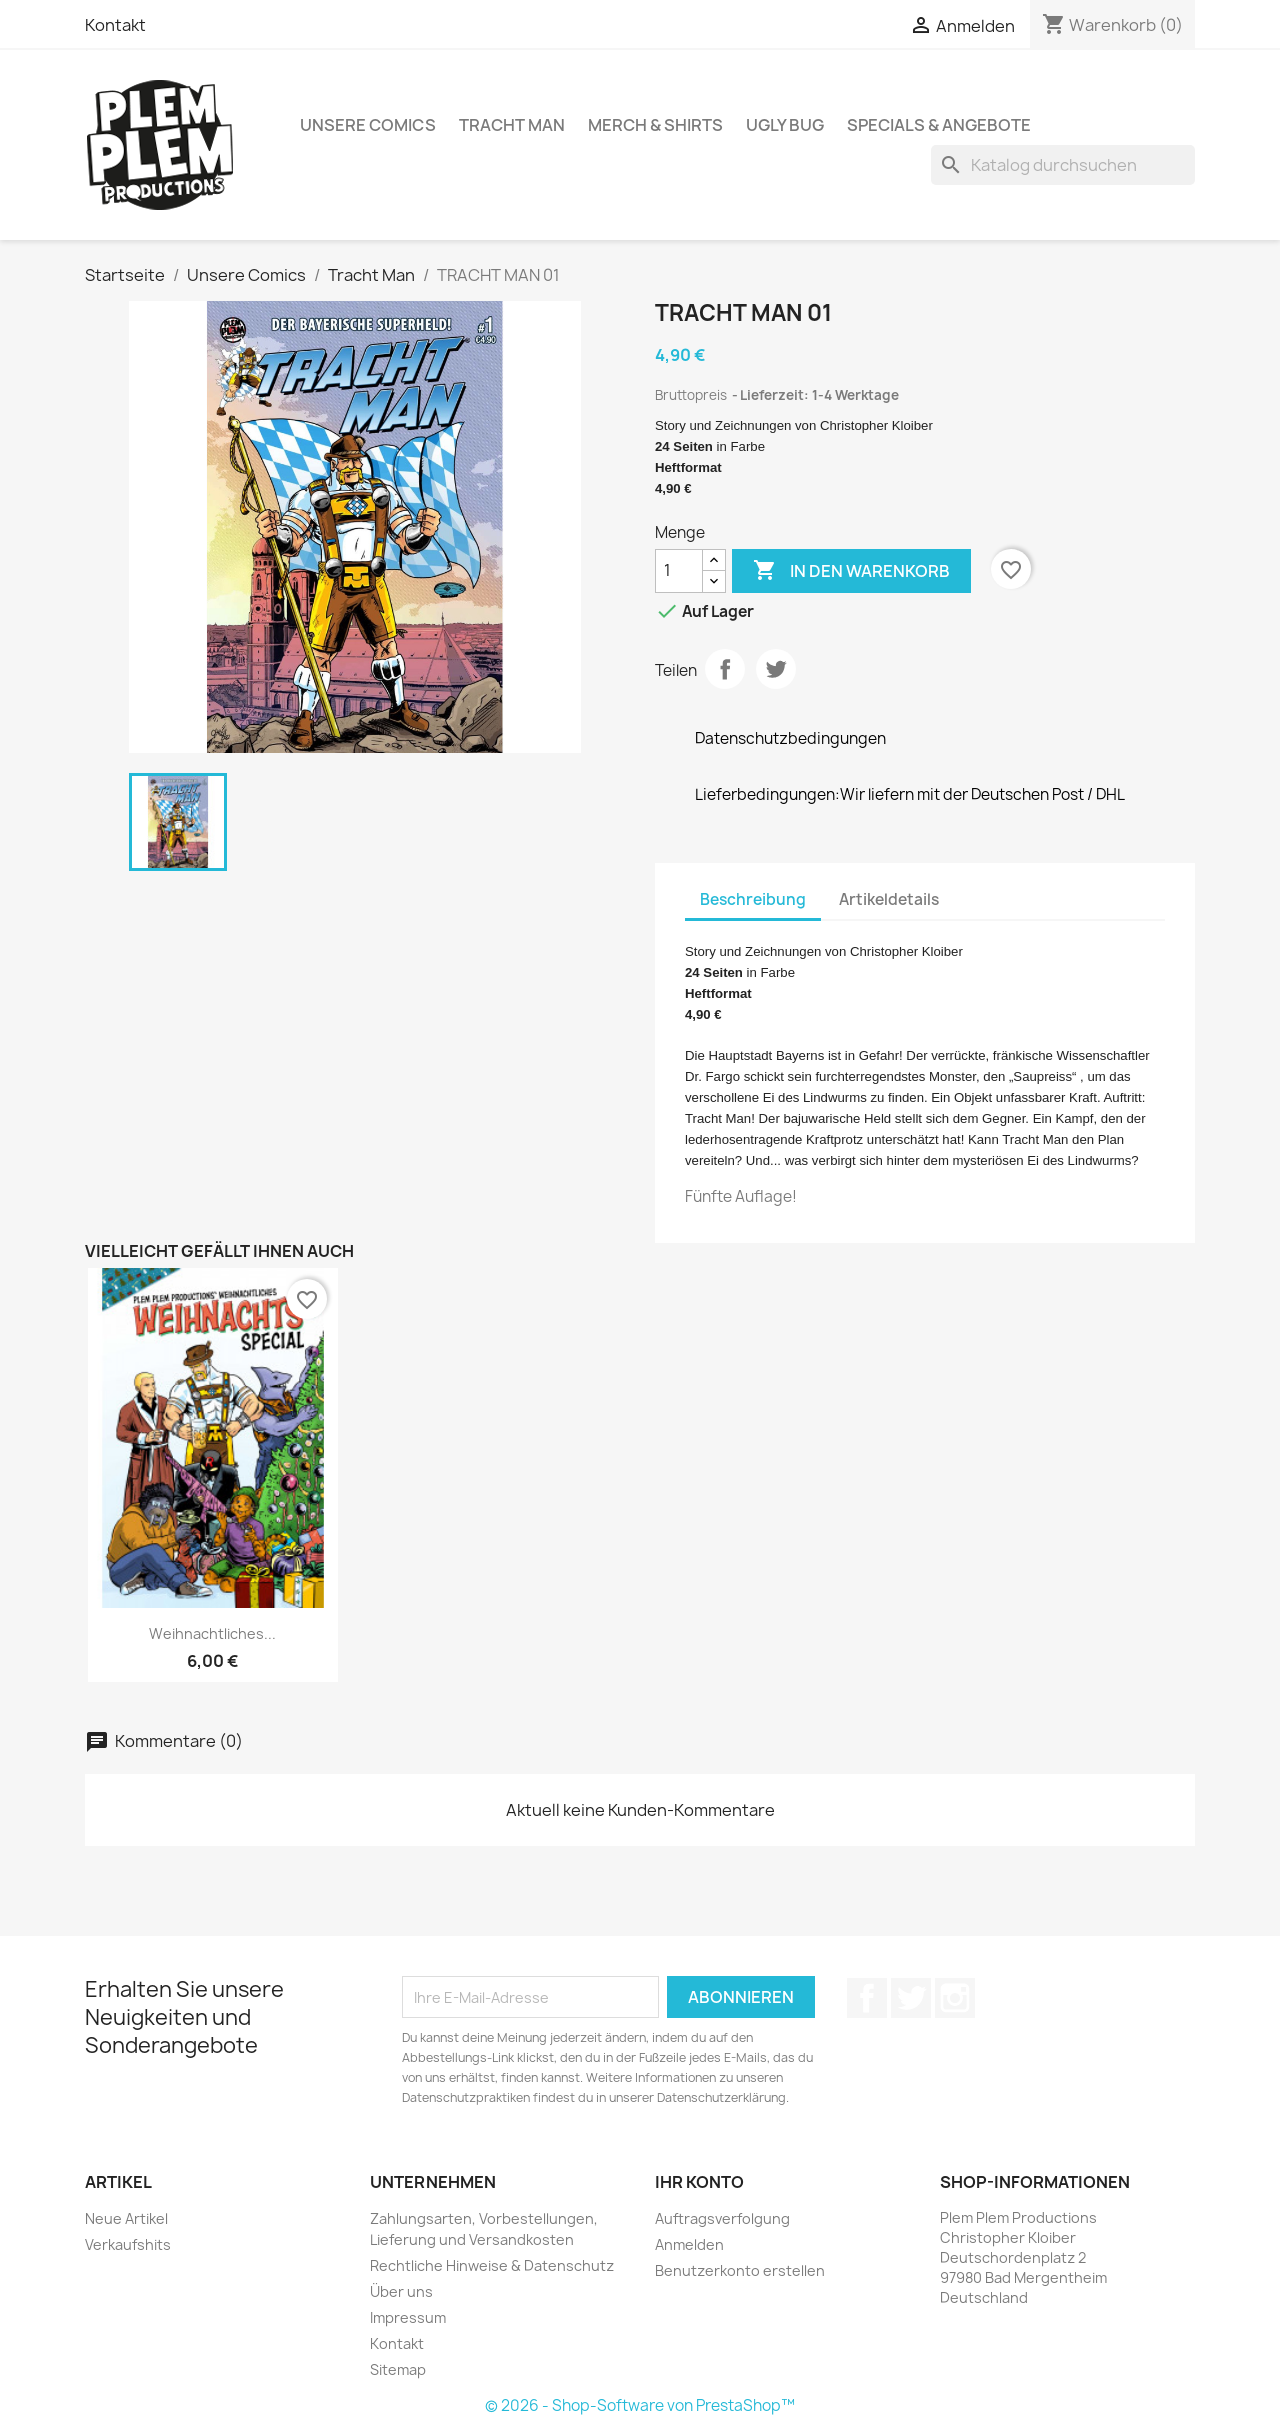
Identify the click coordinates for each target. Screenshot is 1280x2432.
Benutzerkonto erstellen (740, 2270)
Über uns (401, 2291)
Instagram (955, 1998)
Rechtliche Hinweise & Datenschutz (492, 2265)
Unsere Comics (368, 125)
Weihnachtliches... (212, 1633)
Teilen (725, 669)
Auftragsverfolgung (722, 2218)
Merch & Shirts (655, 125)
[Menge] (679, 571)
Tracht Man (512, 125)
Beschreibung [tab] (753, 899)
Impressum (408, 2317)
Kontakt (115, 25)
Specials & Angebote (939, 125)
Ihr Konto (699, 2182)
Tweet (776, 669)
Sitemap (398, 2369)
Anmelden (689, 2244)
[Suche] (1063, 165)
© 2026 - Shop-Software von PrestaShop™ (640, 2405)
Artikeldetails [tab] (889, 899)
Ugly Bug (785, 125)
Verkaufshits (128, 2244)
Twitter (911, 1998)
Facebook (867, 1998)
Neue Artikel (126, 2218)
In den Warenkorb (851, 571)
